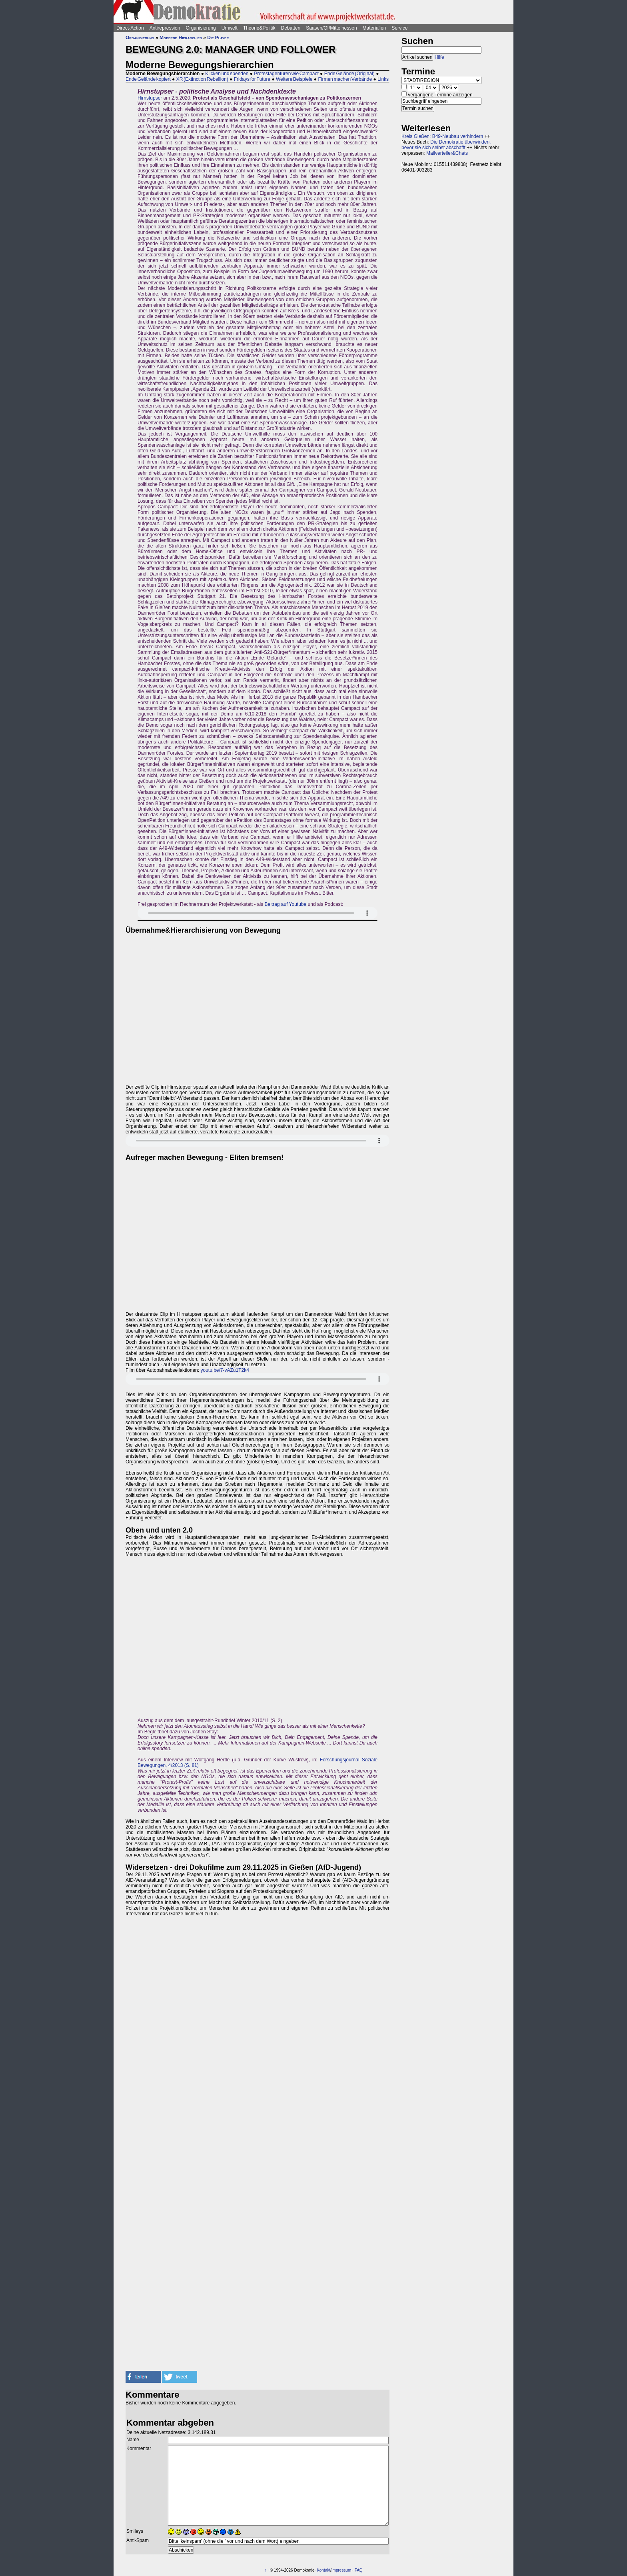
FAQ (359, 2570)
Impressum (341, 2570)
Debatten (291, 28)
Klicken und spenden (226, 73)
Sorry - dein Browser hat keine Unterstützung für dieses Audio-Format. (257, 913)
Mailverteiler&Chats (447, 153)
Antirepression (165, 28)
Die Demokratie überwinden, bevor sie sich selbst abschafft (446, 144)
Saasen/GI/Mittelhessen (331, 28)
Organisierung (201, 28)
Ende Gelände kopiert (148, 79)
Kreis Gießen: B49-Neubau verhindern (442, 136)
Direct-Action (130, 28)
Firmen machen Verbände (345, 79)
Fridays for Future (252, 79)
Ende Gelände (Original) (349, 73)
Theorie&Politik (259, 28)
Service (399, 28)
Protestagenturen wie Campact (286, 73)
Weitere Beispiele (294, 79)
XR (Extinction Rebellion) (202, 79)
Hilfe (439, 57)
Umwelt (230, 28)
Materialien (374, 28)
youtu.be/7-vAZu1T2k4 (224, 1370)
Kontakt (323, 2570)
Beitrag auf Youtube (285, 904)
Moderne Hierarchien (181, 37)
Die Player (218, 37)
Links (383, 79)
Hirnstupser (150, 98)
